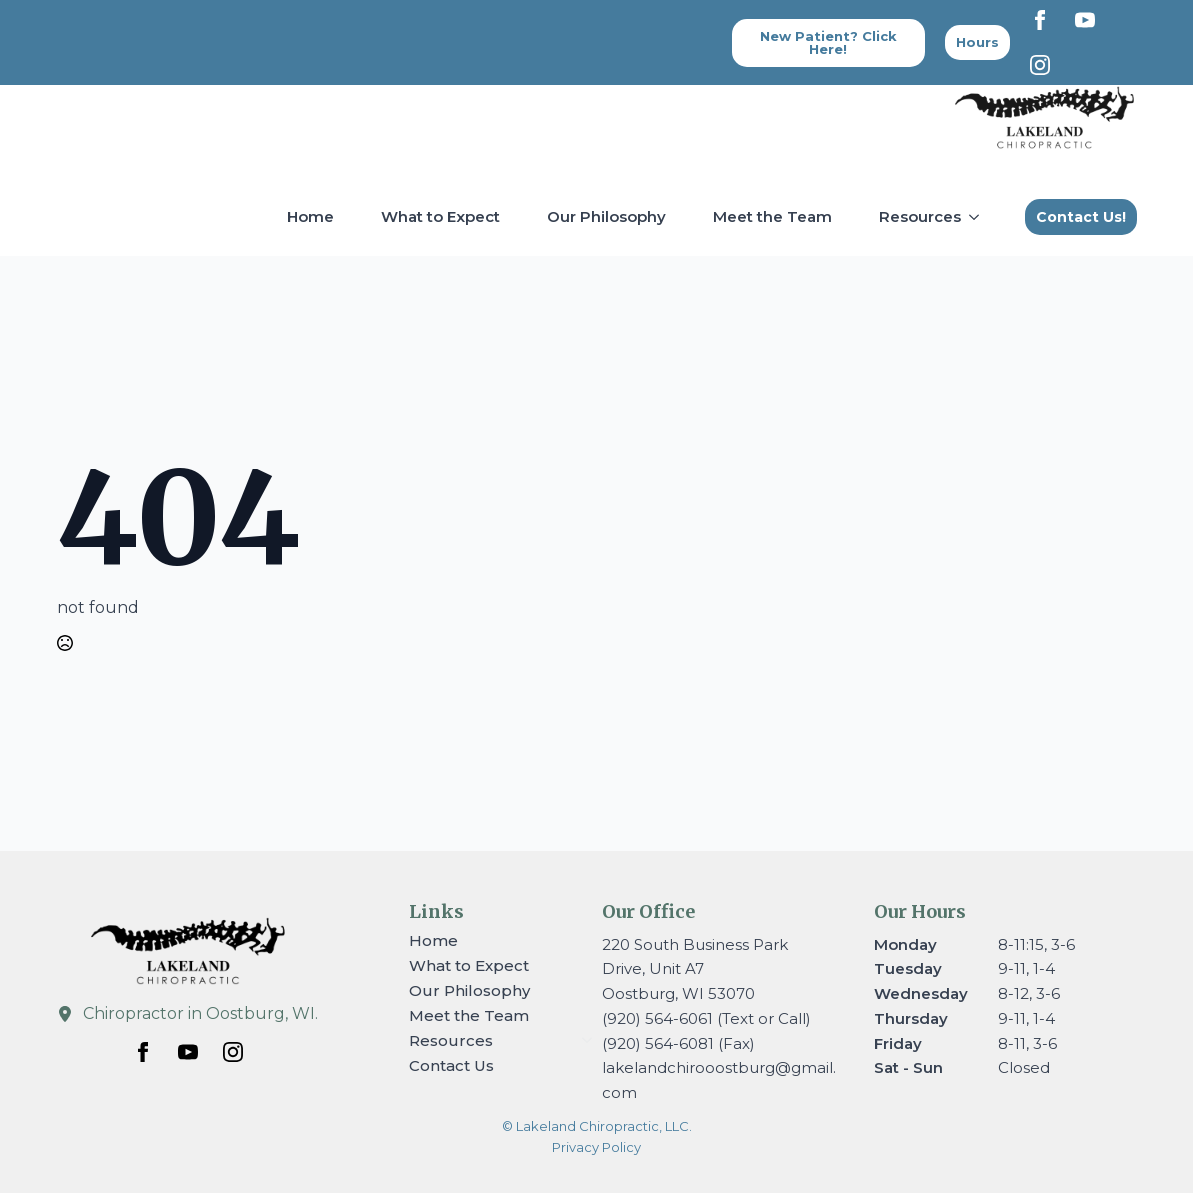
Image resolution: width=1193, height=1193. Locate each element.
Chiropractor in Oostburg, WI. (200, 1013)
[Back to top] (977, 42)
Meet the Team (772, 216)
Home (310, 216)
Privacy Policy (596, 1147)
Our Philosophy (606, 216)
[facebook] (1040, 20)
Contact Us (451, 1065)
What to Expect (440, 216)
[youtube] (1085, 20)
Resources (920, 216)
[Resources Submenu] (978, 216)
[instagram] (1040, 65)
